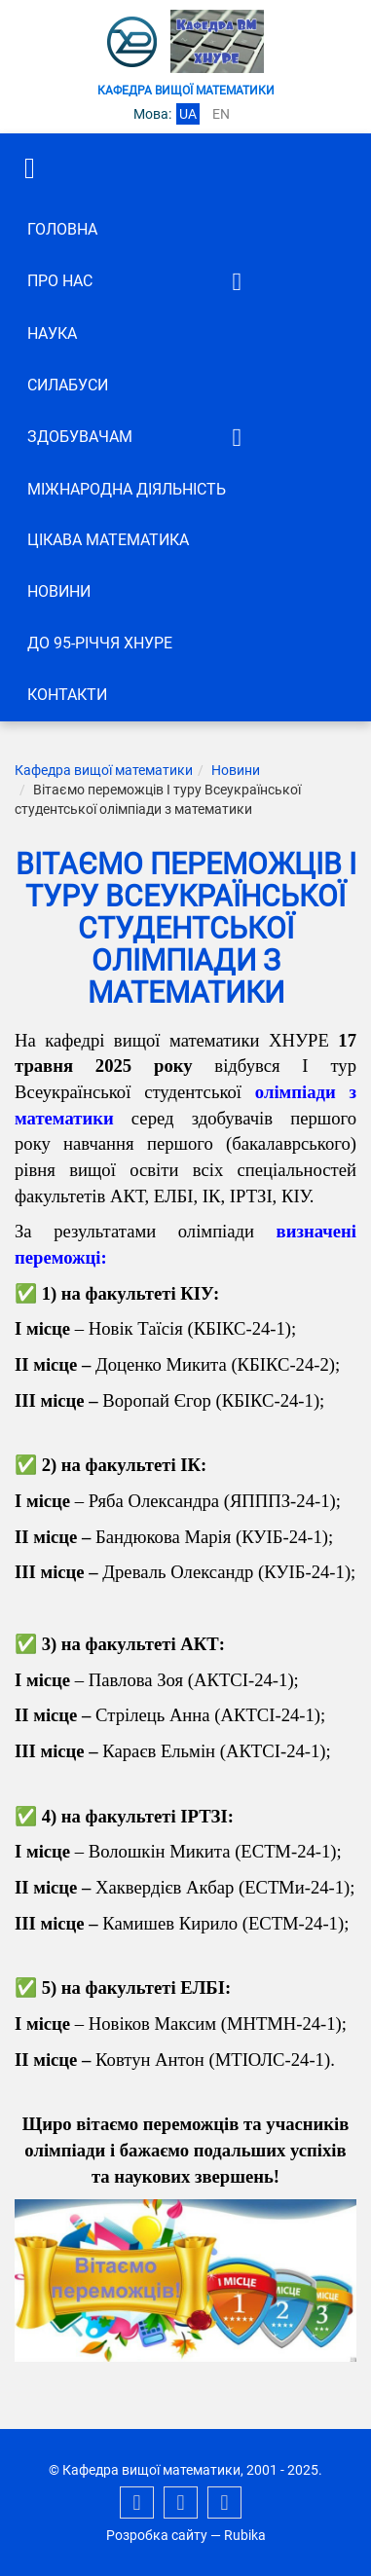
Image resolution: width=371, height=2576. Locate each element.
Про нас (60, 281)
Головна (62, 229)
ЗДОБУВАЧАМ (79, 436)
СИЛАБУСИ (67, 385)
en (221, 114)
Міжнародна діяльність (126, 489)
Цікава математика (108, 540)
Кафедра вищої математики (104, 770)
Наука (52, 333)
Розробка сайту (156, 2535)
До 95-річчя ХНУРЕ (99, 643)
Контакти (67, 694)
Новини (59, 591)
